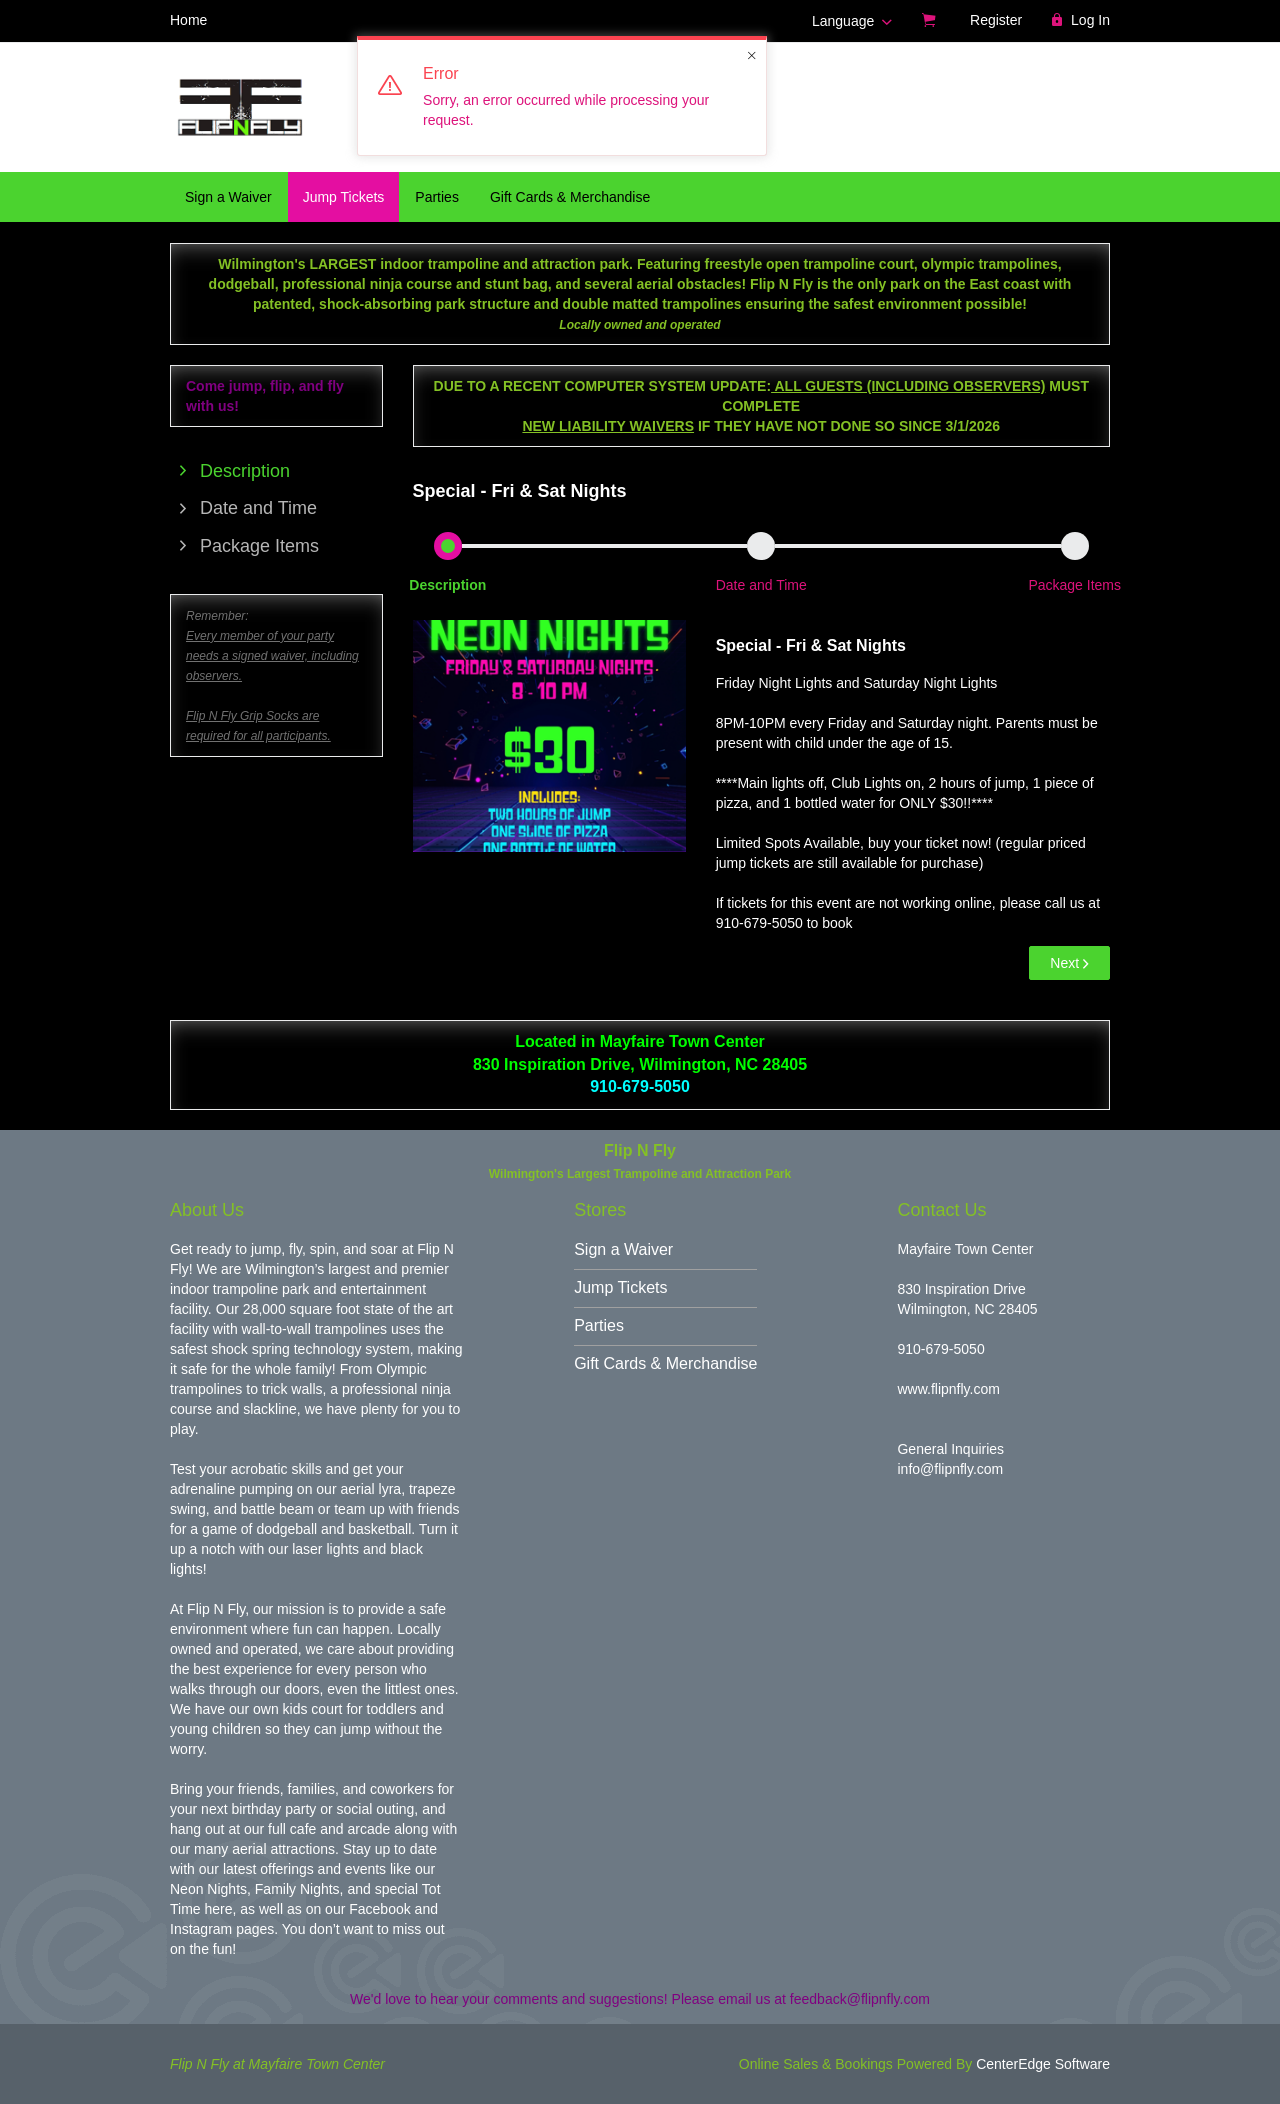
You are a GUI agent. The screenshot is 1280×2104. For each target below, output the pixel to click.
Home (188, 20)
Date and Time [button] (761, 585)
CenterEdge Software (1043, 2064)
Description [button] (447, 585)
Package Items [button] (1074, 585)
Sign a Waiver (228, 197)
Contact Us (941, 1210)
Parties (437, 197)
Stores (600, 1210)
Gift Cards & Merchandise (570, 197)
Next (1069, 963)
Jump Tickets (344, 197)
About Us (207, 1210)
